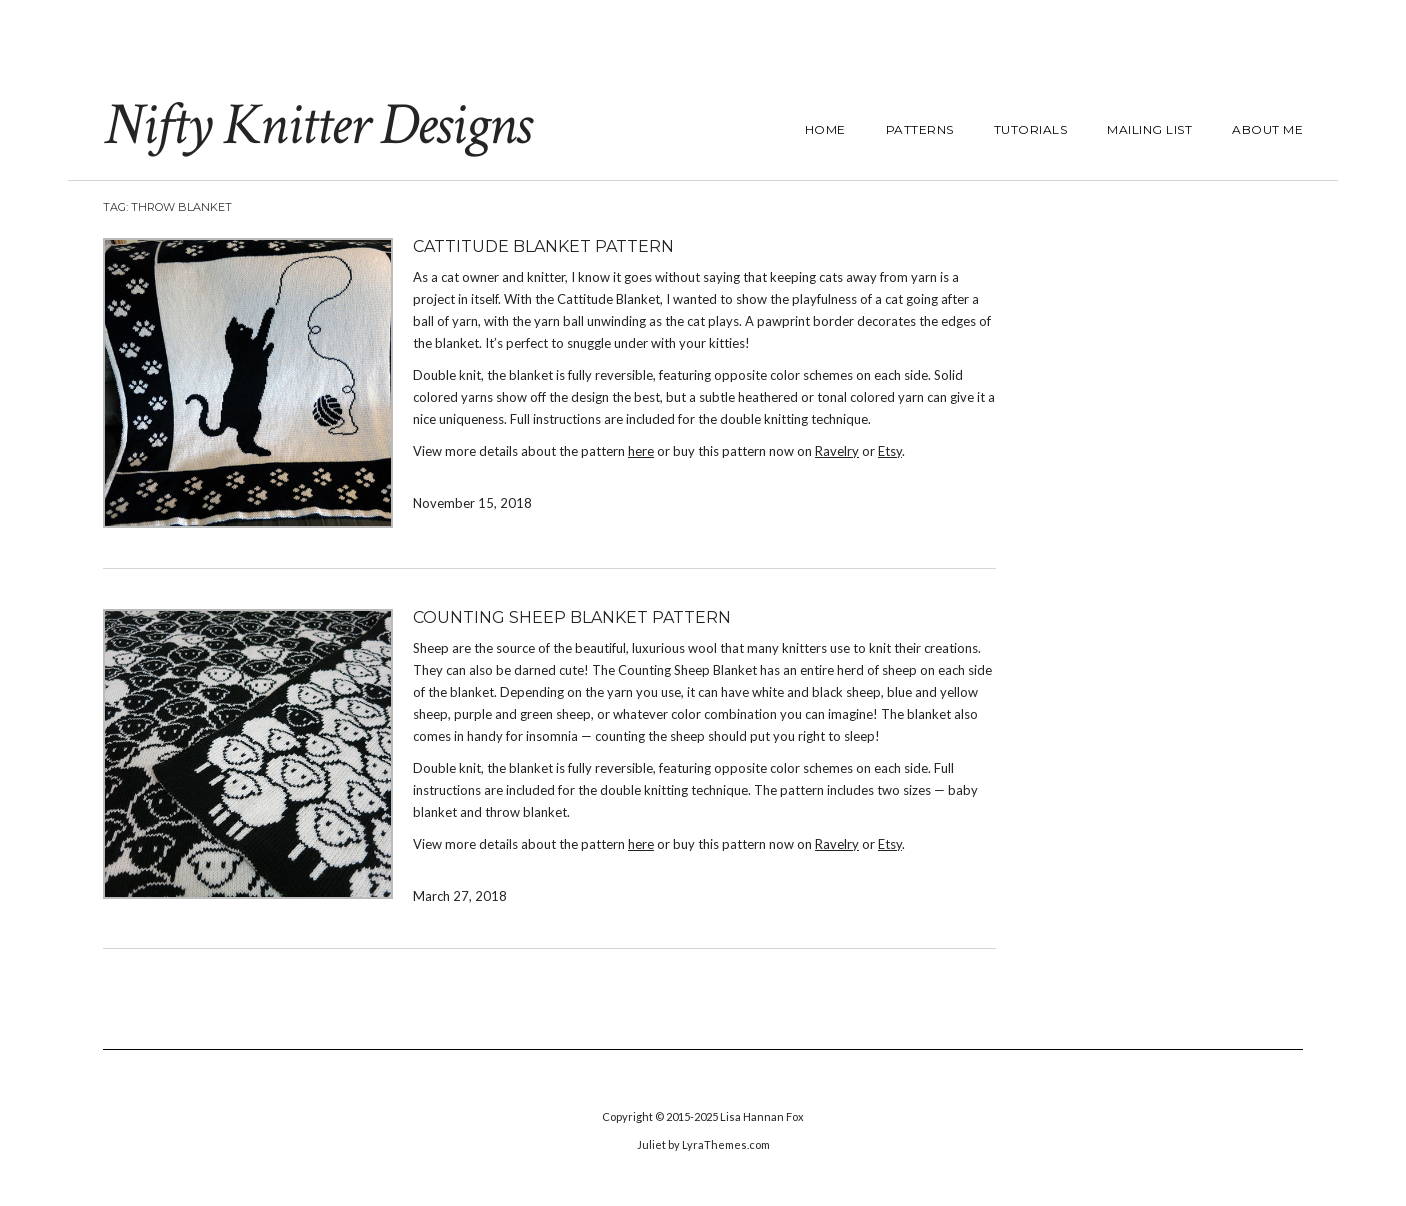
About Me (1267, 129)
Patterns (920, 129)
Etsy (890, 451)
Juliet (651, 1144)
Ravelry (837, 451)
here (641, 451)
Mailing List (1149, 129)
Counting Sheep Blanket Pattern (572, 617)
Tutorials (1031, 129)
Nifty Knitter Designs (316, 125)
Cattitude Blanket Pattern (543, 246)
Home (825, 129)
